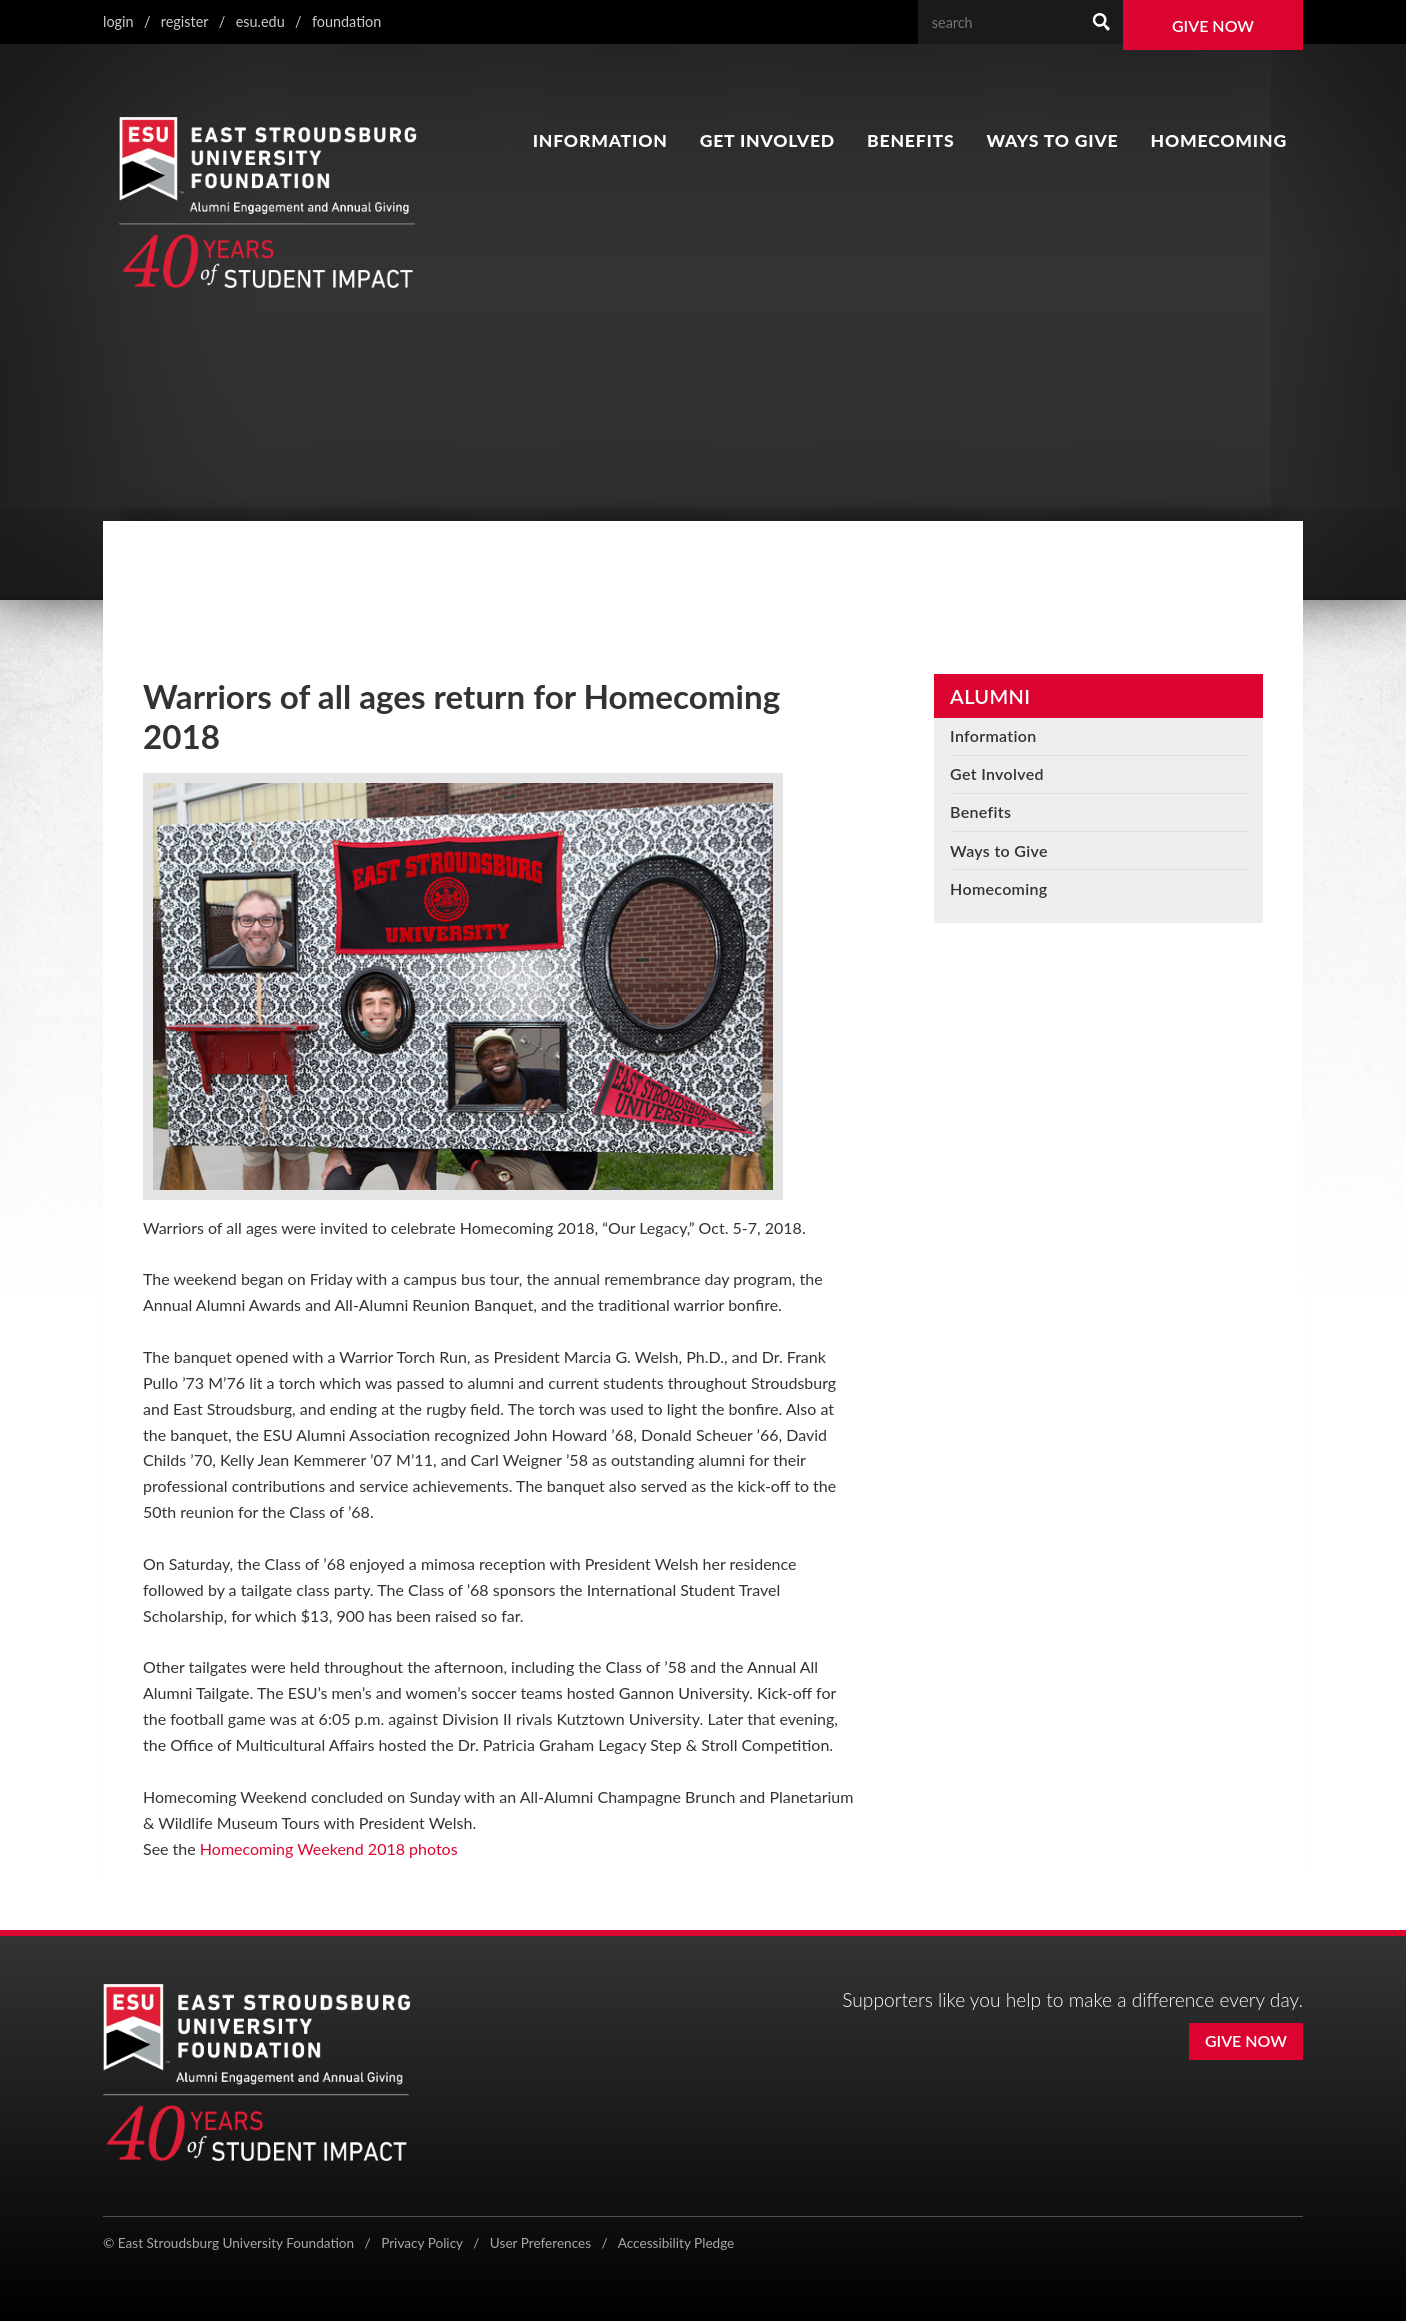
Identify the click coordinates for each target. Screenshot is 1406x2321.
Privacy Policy (422, 2243)
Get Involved (767, 140)
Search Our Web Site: (1079, 0)
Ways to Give (1053, 140)
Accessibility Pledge (676, 2243)
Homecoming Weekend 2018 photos (329, 1848)
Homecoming (1219, 140)
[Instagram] (1204, 2245)
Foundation (346, 21)
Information (600, 140)
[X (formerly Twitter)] (1162, 2245)
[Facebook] (1122, 2245)
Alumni (990, 696)
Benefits (910, 140)
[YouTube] (1248, 2245)
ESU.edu (260, 21)
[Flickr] (1292, 2245)
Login (118, 21)
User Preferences (540, 2243)
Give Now (1213, 25)
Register (185, 21)
